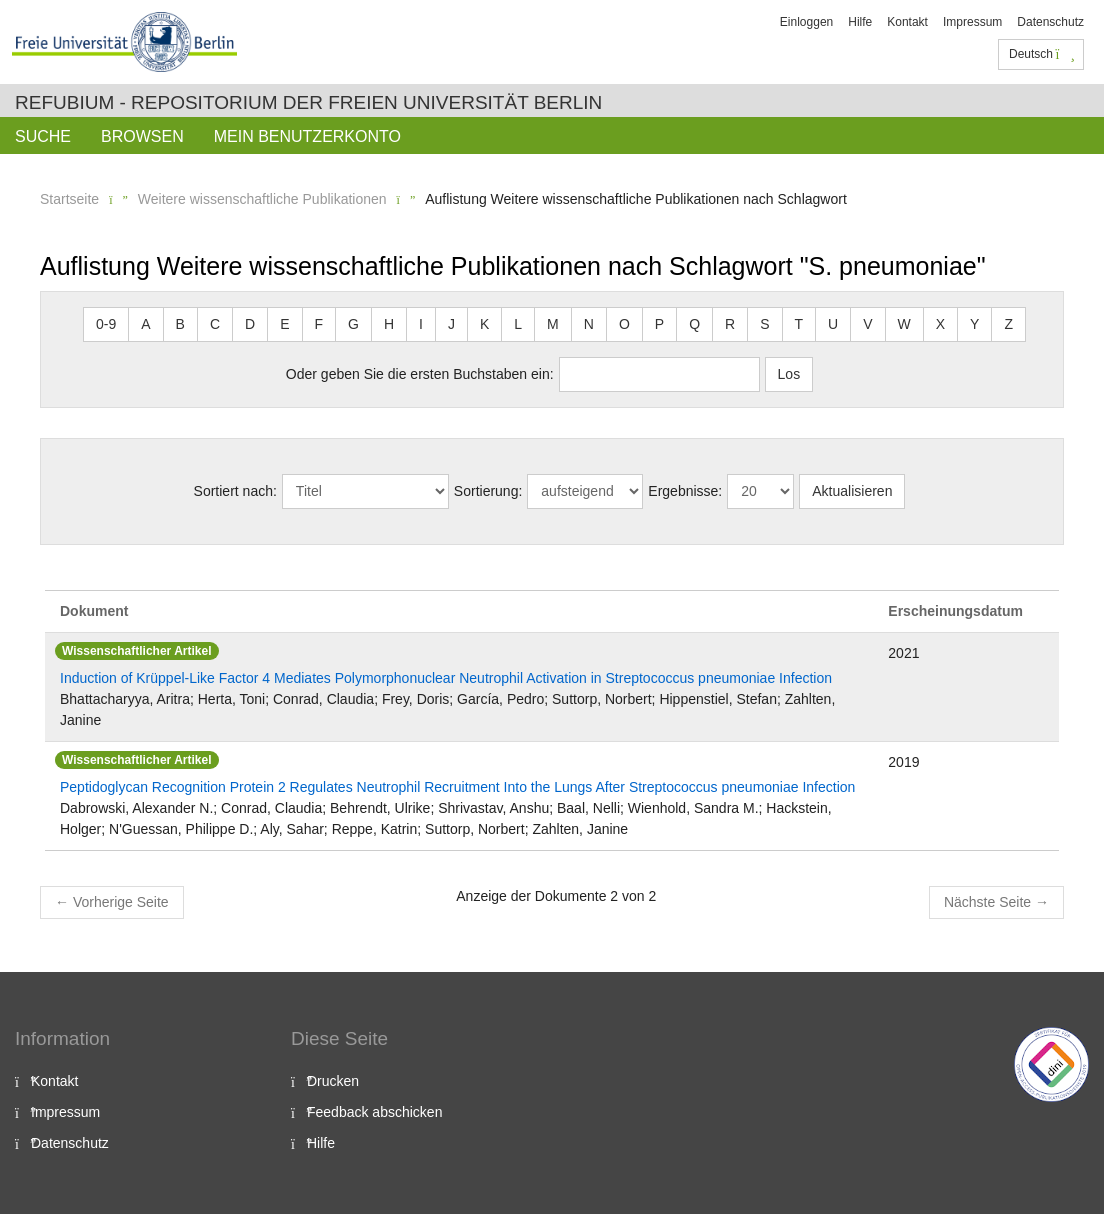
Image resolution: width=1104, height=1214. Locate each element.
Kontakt (907, 22)
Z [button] (1008, 324)
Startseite (69, 199)
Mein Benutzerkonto (307, 136)
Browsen (142, 136)
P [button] (659, 324)
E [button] (284, 324)
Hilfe (860, 22)
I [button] (421, 324)
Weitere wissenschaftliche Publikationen (262, 199)
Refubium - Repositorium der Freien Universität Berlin (308, 102)
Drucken (333, 1081)
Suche (43, 136)
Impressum (972, 22)
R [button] (730, 324)
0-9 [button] (106, 324)
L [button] (518, 324)
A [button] (145, 324)
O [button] (624, 324)
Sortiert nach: (235, 491)
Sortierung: (488, 491)
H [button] (389, 324)
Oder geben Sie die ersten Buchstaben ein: (420, 374)
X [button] (940, 324)
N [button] (589, 324)
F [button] (319, 324)
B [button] (180, 324)
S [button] (764, 324)
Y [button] (974, 324)
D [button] (250, 324)
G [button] (353, 324)
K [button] (484, 324)
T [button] (799, 324)
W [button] (904, 324)
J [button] (451, 324)
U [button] (833, 324)
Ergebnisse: (685, 491)
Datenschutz (1050, 22)
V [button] (867, 324)
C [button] (215, 324)
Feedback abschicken (374, 1112)
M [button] (553, 324)
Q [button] (694, 324)
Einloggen (806, 22)
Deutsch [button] (1042, 54)
